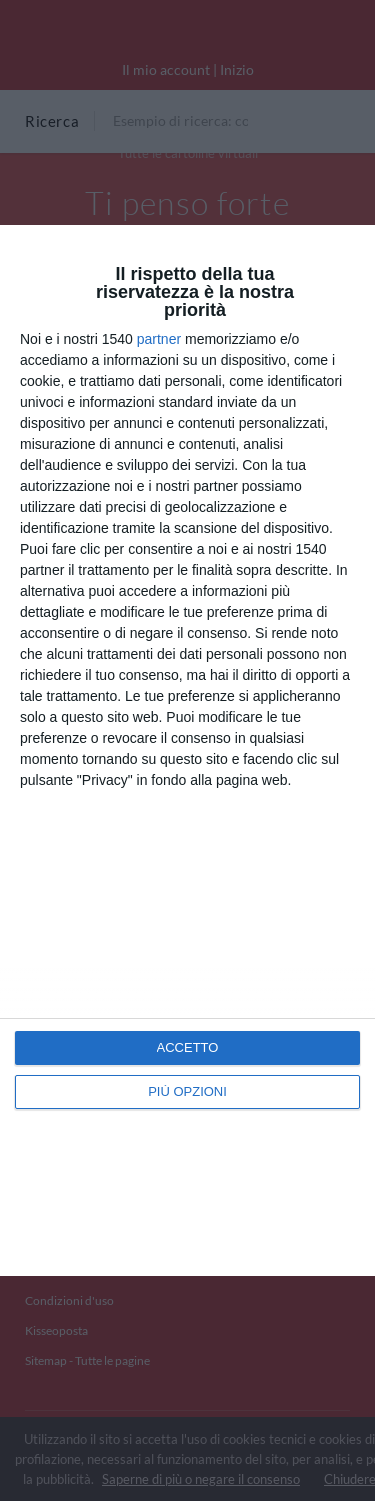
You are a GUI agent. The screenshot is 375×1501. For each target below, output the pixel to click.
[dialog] (187, 750)
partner (159, 339)
